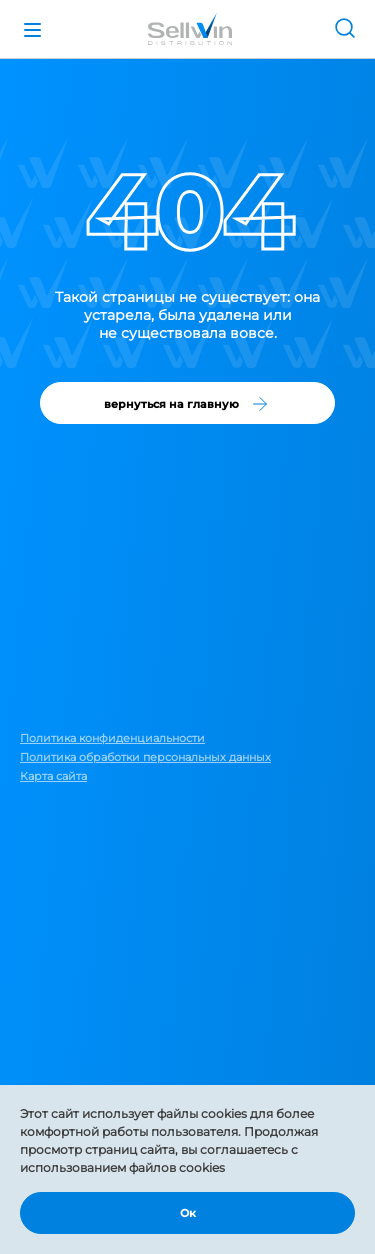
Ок (188, 1213)
